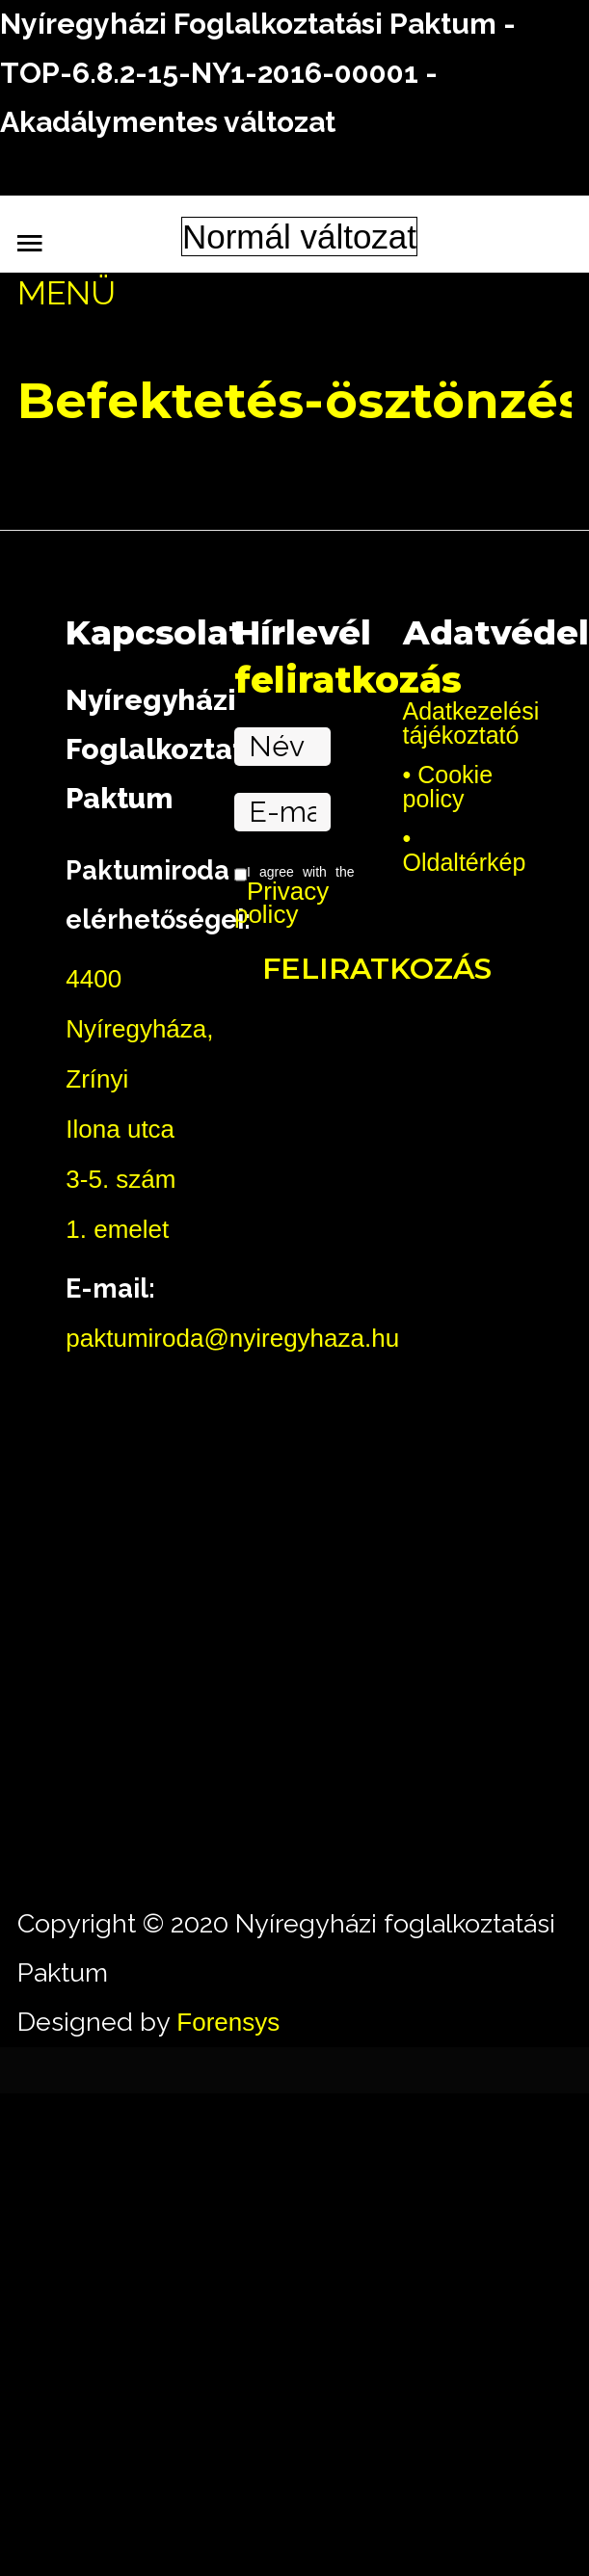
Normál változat (299, 236)
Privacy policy (281, 903)
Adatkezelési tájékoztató (463, 723)
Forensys (228, 2022)
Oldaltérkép (463, 862)
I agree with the (294, 896)
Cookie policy (448, 787)
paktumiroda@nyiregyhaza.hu (232, 1338)
